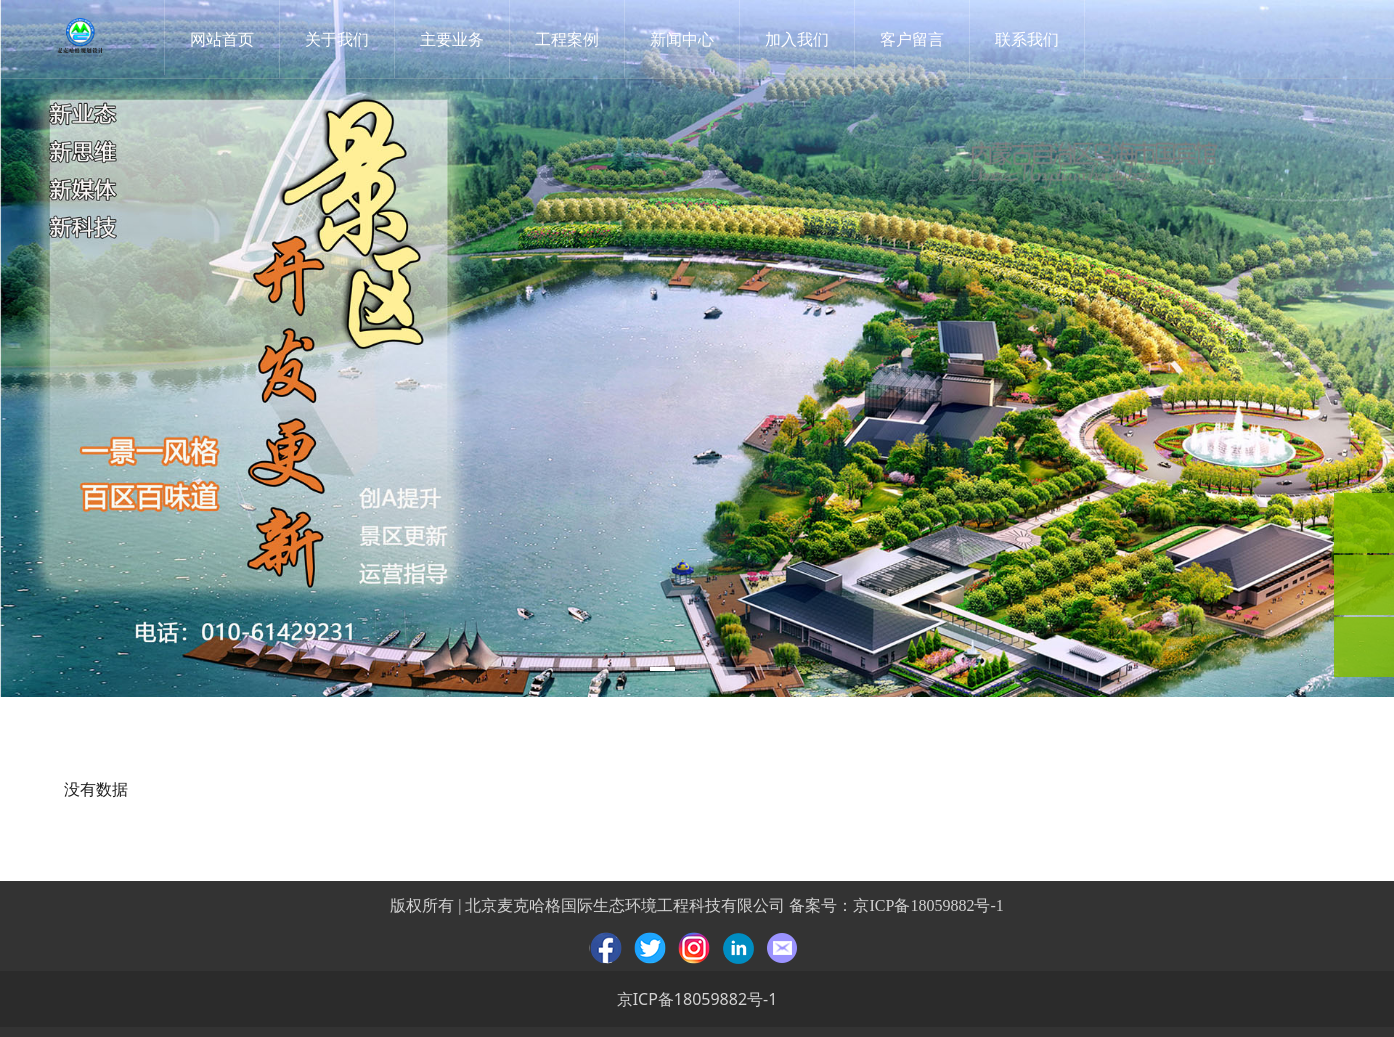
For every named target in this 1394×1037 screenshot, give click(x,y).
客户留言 (915, 39)
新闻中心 (685, 39)
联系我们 (1030, 39)
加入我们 (800, 39)
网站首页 (225, 39)
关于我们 (340, 39)
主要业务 (455, 39)
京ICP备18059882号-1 (928, 905)
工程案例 (570, 39)
